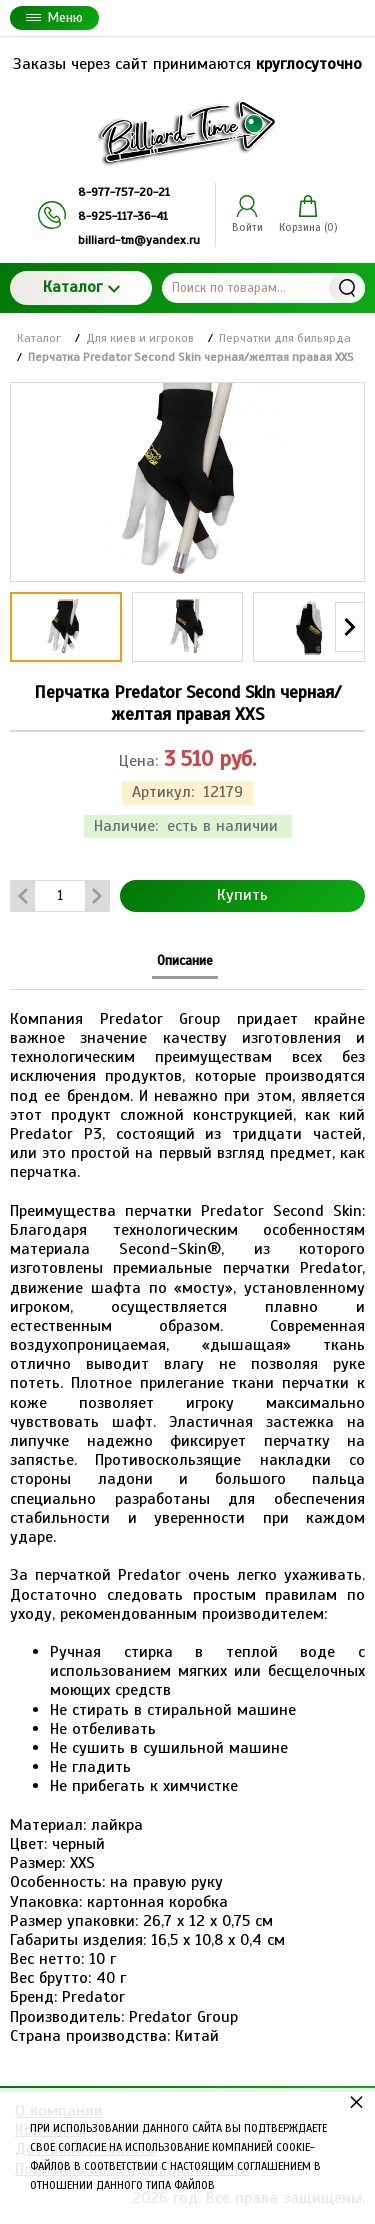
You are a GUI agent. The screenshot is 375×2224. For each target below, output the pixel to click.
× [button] (356, 2101)
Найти (347, 288)
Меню (54, 17)
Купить (242, 895)
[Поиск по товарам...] (263, 288)
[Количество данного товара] (60, 895)
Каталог (81, 287)
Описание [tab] (185, 960)
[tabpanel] (187, 1518)
